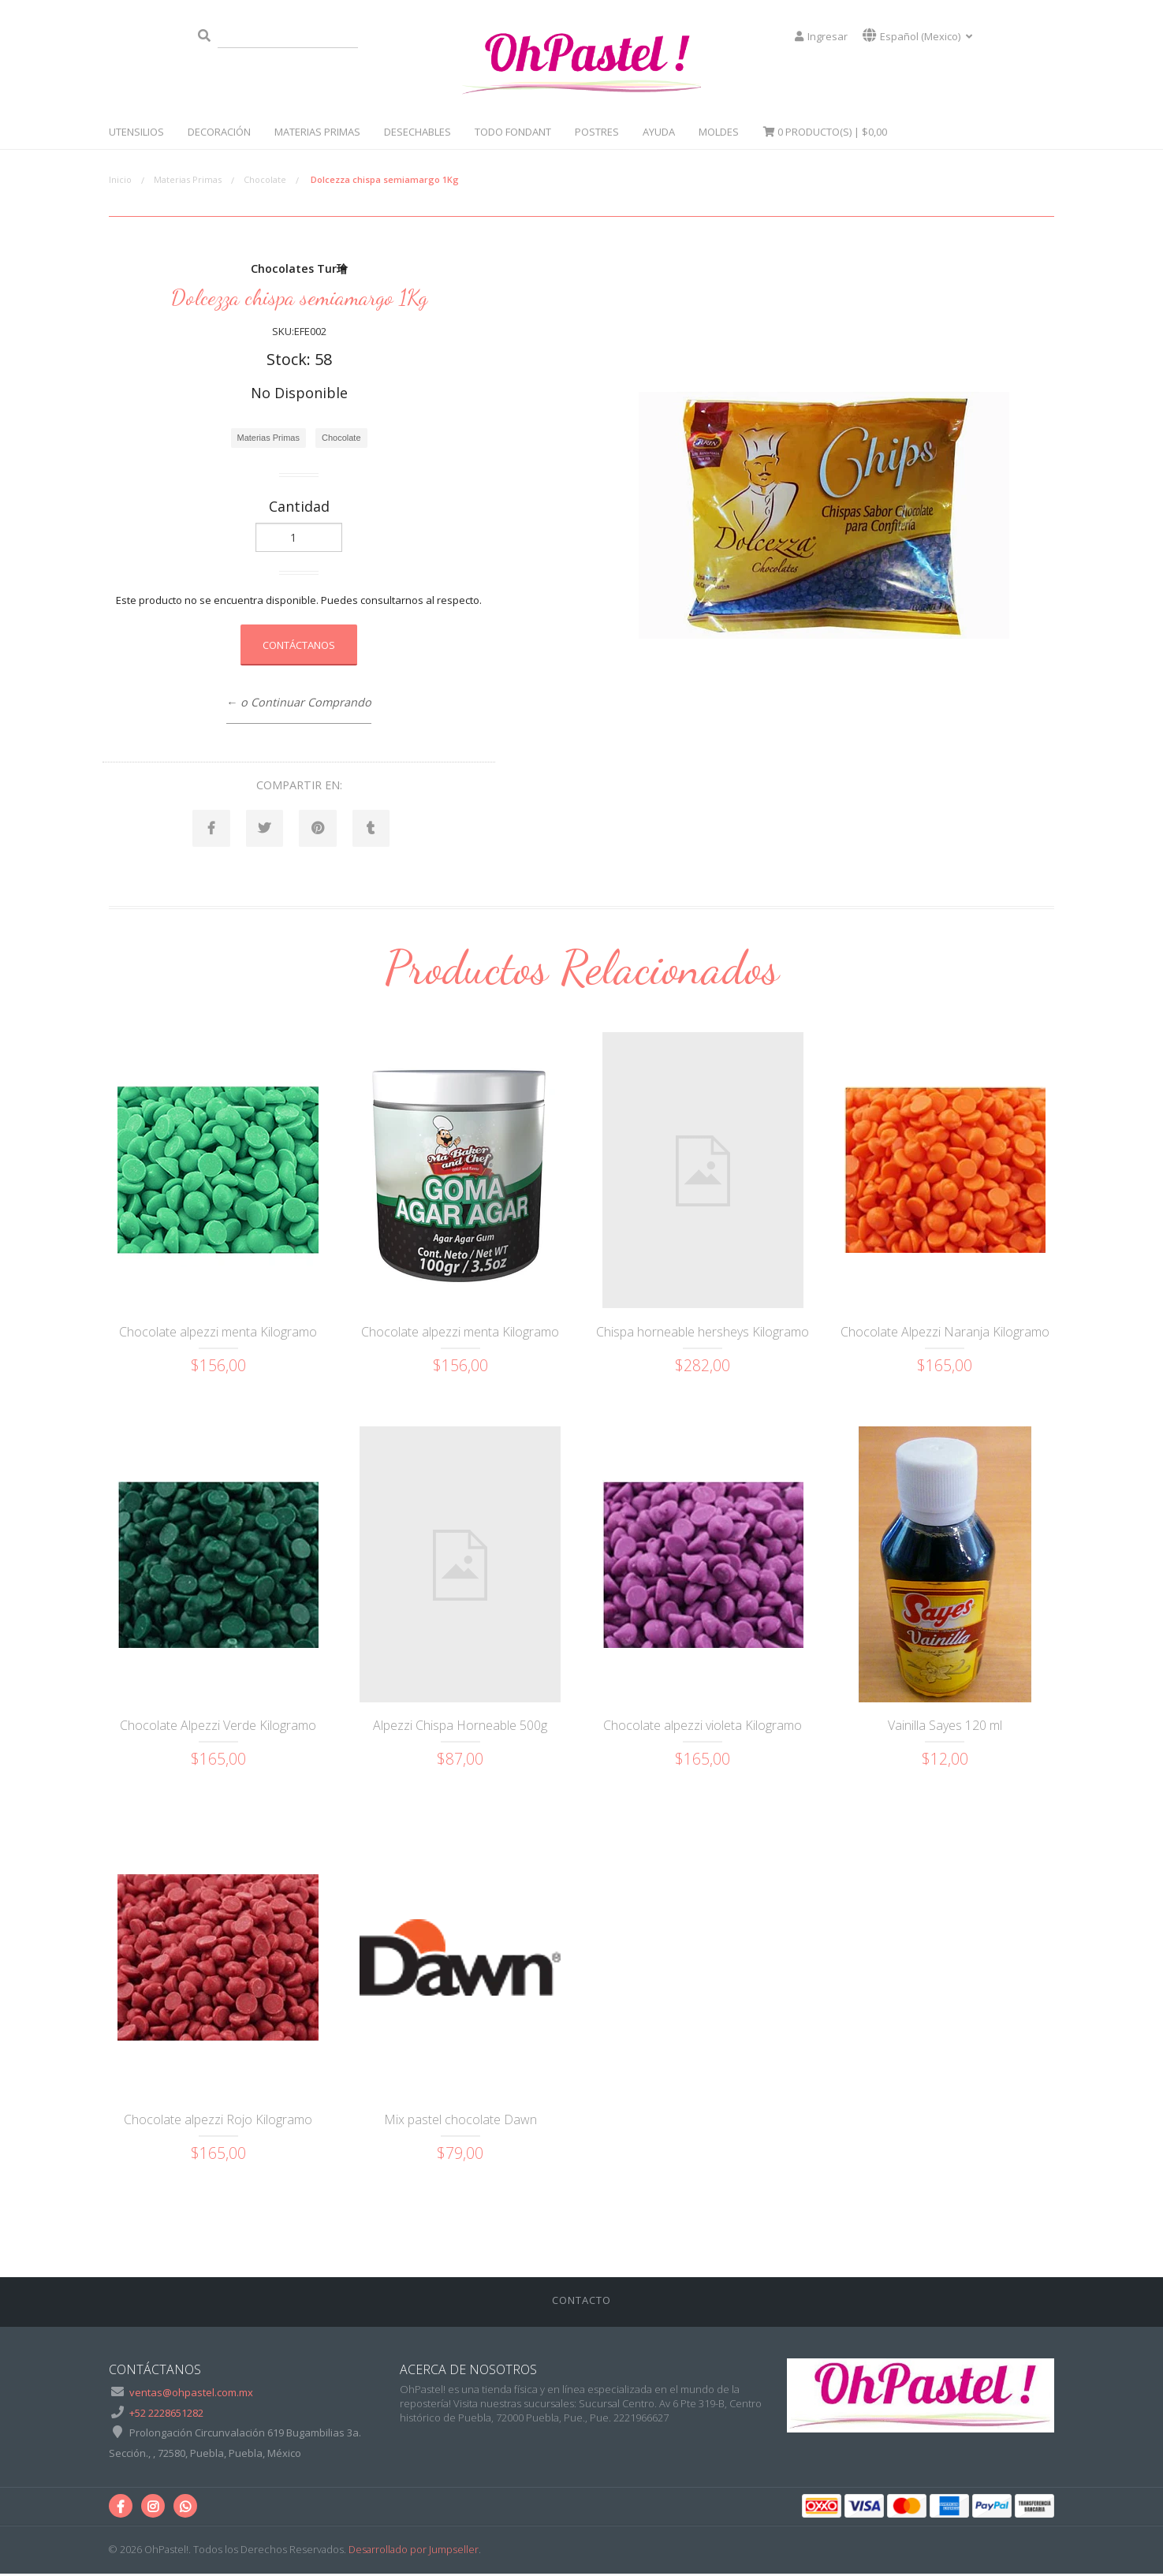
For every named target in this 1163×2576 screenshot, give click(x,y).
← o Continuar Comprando (298, 702)
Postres (597, 132)
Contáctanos (299, 645)
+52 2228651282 (166, 2414)
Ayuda (659, 132)
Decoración (219, 132)
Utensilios (136, 132)
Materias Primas (317, 132)
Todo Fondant (513, 132)
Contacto (581, 2302)
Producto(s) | (824, 132)
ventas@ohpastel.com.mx (191, 2395)
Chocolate (265, 179)
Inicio (120, 179)
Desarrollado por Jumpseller (414, 2551)
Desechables (417, 132)
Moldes (719, 132)
